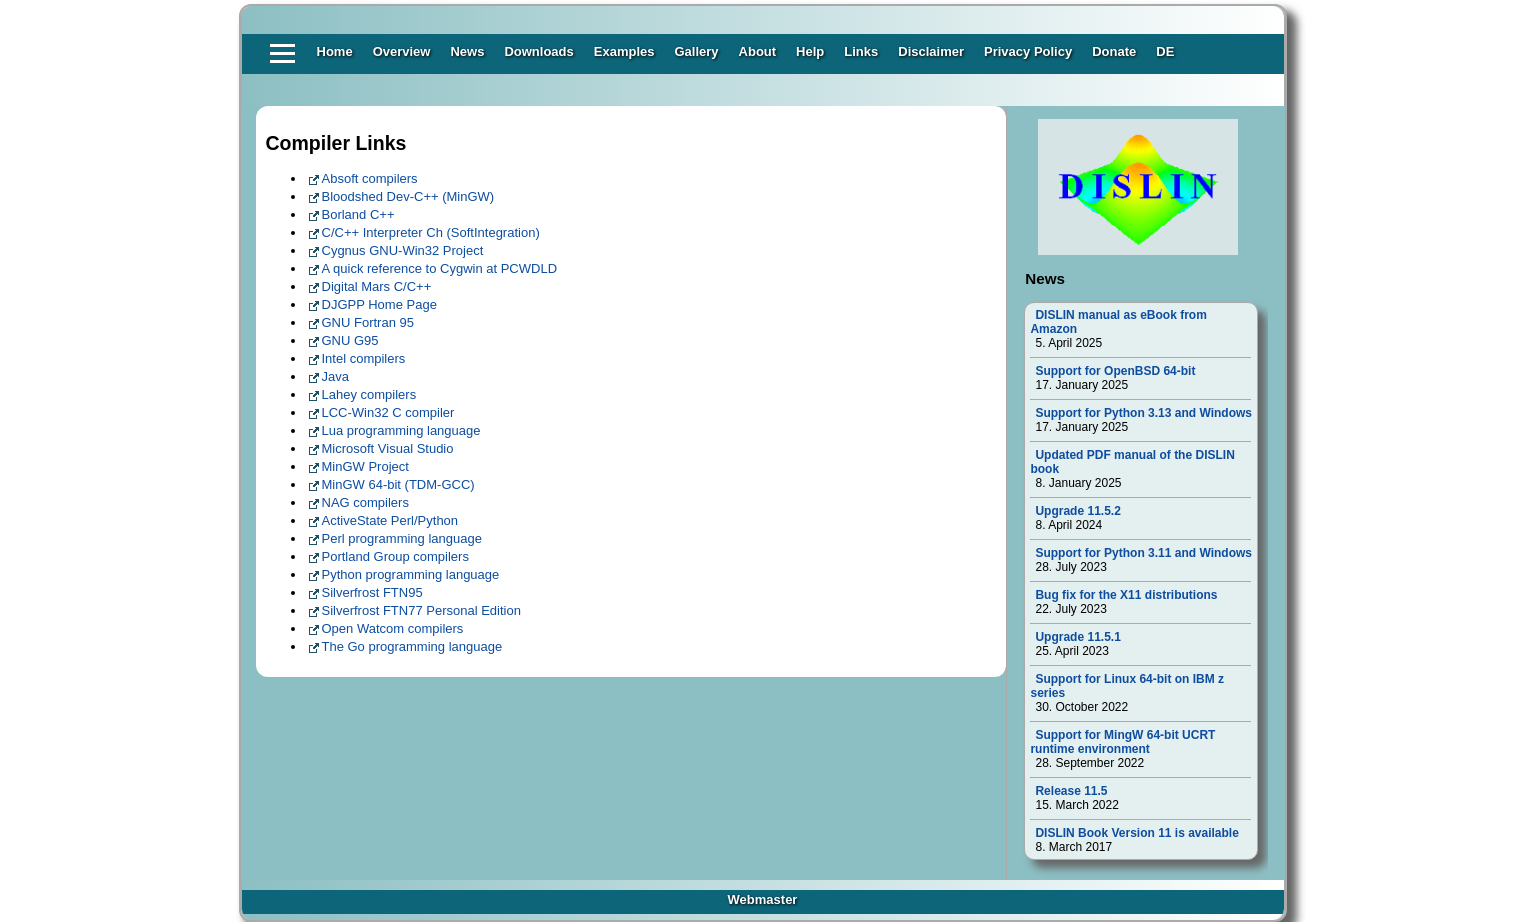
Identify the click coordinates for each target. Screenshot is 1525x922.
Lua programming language (401, 430)
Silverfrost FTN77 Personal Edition (421, 610)
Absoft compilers (370, 178)
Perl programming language (402, 538)
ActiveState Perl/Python (390, 520)
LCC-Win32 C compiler (388, 412)
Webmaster (763, 899)
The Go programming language (412, 646)
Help (810, 51)
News (467, 51)
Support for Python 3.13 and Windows (1143, 413)
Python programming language (411, 574)
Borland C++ (358, 214)
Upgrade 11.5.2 (1077, 511)
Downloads (538, 51)
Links (861, 51)
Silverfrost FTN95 (372, 592)
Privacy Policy (1028, 51)
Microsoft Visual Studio (388, 448)
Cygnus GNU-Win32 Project (403, 250)
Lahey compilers (369, 394)
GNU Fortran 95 (368, 322)
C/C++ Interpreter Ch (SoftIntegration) (431, 232)
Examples (624, 51)
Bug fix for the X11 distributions (1126, 595)
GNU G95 (350, 340)
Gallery (696, 51)
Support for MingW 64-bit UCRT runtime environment (1122, 742)
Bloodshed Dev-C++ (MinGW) (408, 196)
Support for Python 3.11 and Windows (1143, 553)
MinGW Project (365, 466)
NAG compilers (365, 502)
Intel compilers (364, 358)
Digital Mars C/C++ (377, 286)
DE (1165, 51)
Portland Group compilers (395, 556)
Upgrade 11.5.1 (1077, 637)
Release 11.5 (1071, 791)
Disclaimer (931, 51)
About (758, 51)
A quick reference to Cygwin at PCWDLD (440, 268)
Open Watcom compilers (393, 628)
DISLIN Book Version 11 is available (1136, 833)
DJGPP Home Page (379, 304)
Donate (1114, 51)
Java (335, 376)
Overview (402, 51)
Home (335, 51)
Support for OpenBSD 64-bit (1115, 371)
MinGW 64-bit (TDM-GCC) (398, 484)
